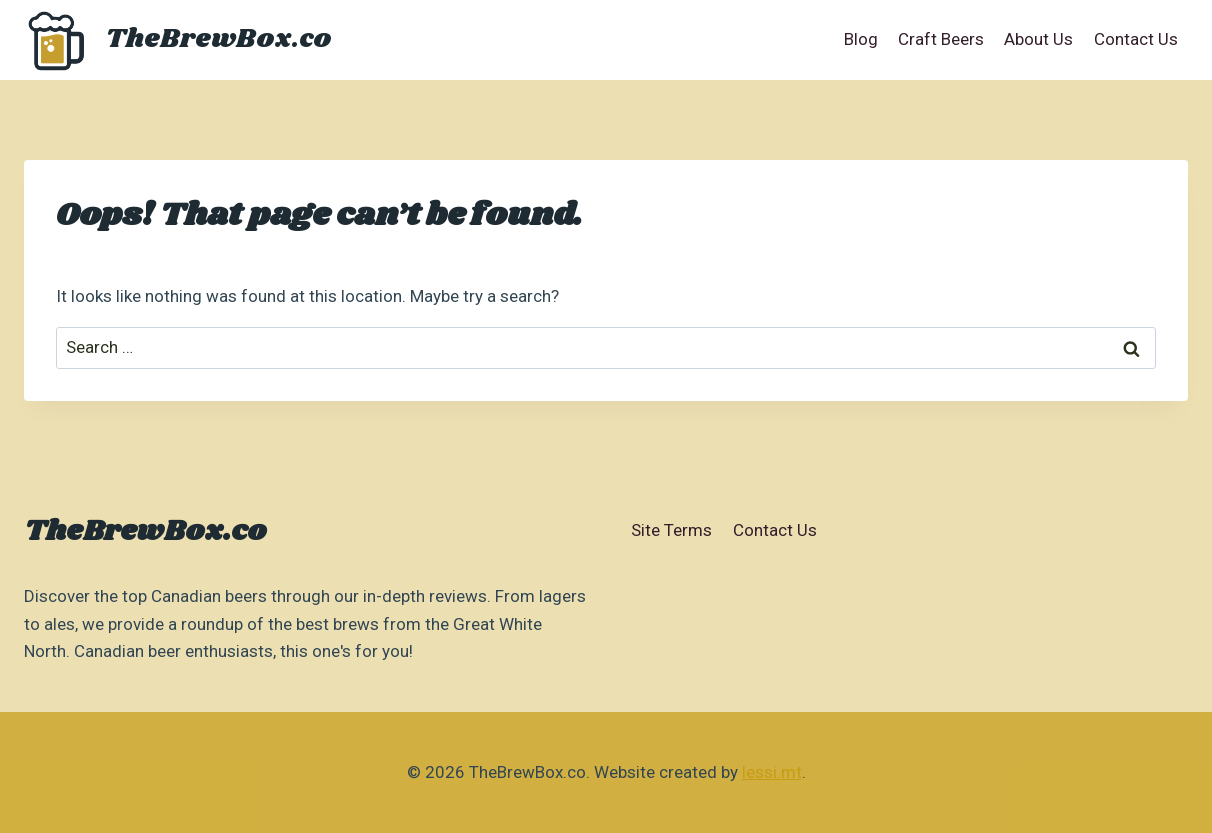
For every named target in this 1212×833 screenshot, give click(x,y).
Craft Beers (941, 39)
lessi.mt (772, 772)
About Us (1038, 39)
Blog (861, 39)
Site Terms (671, 530)
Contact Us (1136, 39)
